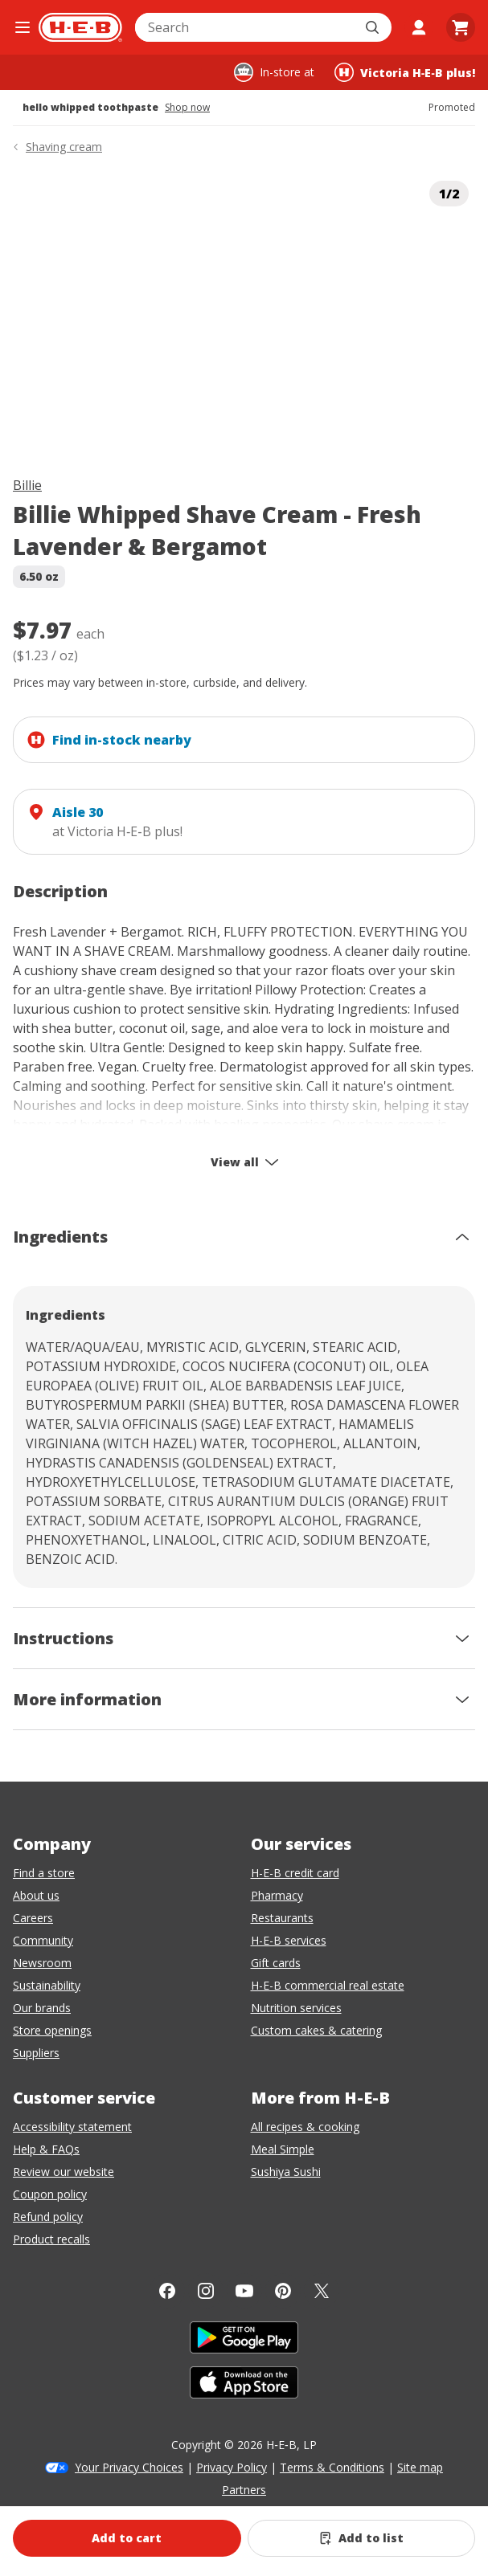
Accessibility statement (72, 2126)
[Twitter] (321, 2291)
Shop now (187, 107)
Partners (244, 2489)
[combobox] (245, 27)
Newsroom (42, 1962)
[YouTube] (244, 2291)
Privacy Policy (231, 2467)
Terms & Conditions (332, 2467)
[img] (244, 312)
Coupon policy (50, 2194)
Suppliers (36, 2052)
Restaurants (282, 1917)
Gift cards (276, 1962)
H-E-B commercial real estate (327, 1985)
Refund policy (48, 2216)
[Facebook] (167, 2291)
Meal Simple (282, 2149)
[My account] (418, 27)
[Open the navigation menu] (22, 27)
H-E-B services (288, 1940)
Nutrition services (296, 2007)
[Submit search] (374, 27)
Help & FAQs (46, 2149)
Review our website (63, 2171)
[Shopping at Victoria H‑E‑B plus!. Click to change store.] (404, 72)
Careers (33, 1917)
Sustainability (46, 1985)
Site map (420, 2467)
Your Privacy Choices (129, 2467)
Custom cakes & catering (316, 2030)
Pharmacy (277, 1895)
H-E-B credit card (295, 1872)
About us (36, 1895)
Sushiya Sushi (286, 2171)
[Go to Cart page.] (460, 27)
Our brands (42, 2007)
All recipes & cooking (305, 2126)
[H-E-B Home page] (80, 27)
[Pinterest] (283, 2291)
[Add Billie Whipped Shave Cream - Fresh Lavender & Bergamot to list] (362, 2538)
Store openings (52, 2030)
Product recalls (51, 2239)
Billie (27, 485)
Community (43, 1940)
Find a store (44, 1872)
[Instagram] (205, 2291)
